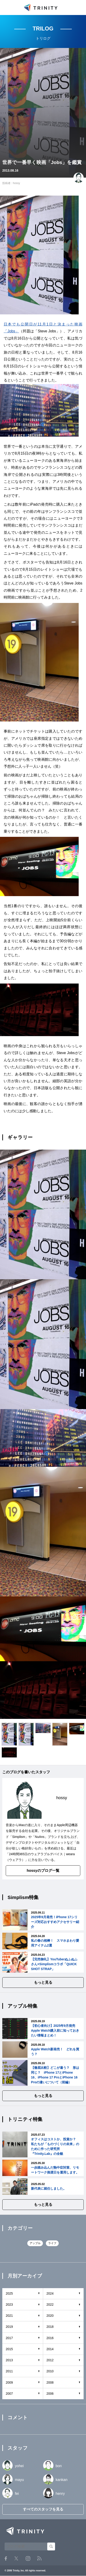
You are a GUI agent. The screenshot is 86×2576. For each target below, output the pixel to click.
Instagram (28, 2558)
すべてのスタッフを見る (43, 2509)
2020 (50, 2315)
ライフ (52, 2243)
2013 (9, 2360)
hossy (16, 183)
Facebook (6, 2558)
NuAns (39, 1837)
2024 (50, 2293)
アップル (35, 2243)
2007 (9, 2393)
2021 (9, 2315)
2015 (9, 2349)
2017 (9, 2338)
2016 (50, 2338)
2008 (50, 2382)
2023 (9, 2304)
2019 (9, 2327)
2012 (50, 2360)
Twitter (16, 2558)
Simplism (18, 1837)
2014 (50, 2349)
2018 (50, 2327)
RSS (39, 2558)
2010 (50, 2371)
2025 (9, 2293)
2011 (9, 2371)
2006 (50, 2393)
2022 (50, 2304)
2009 (9, 2382)
